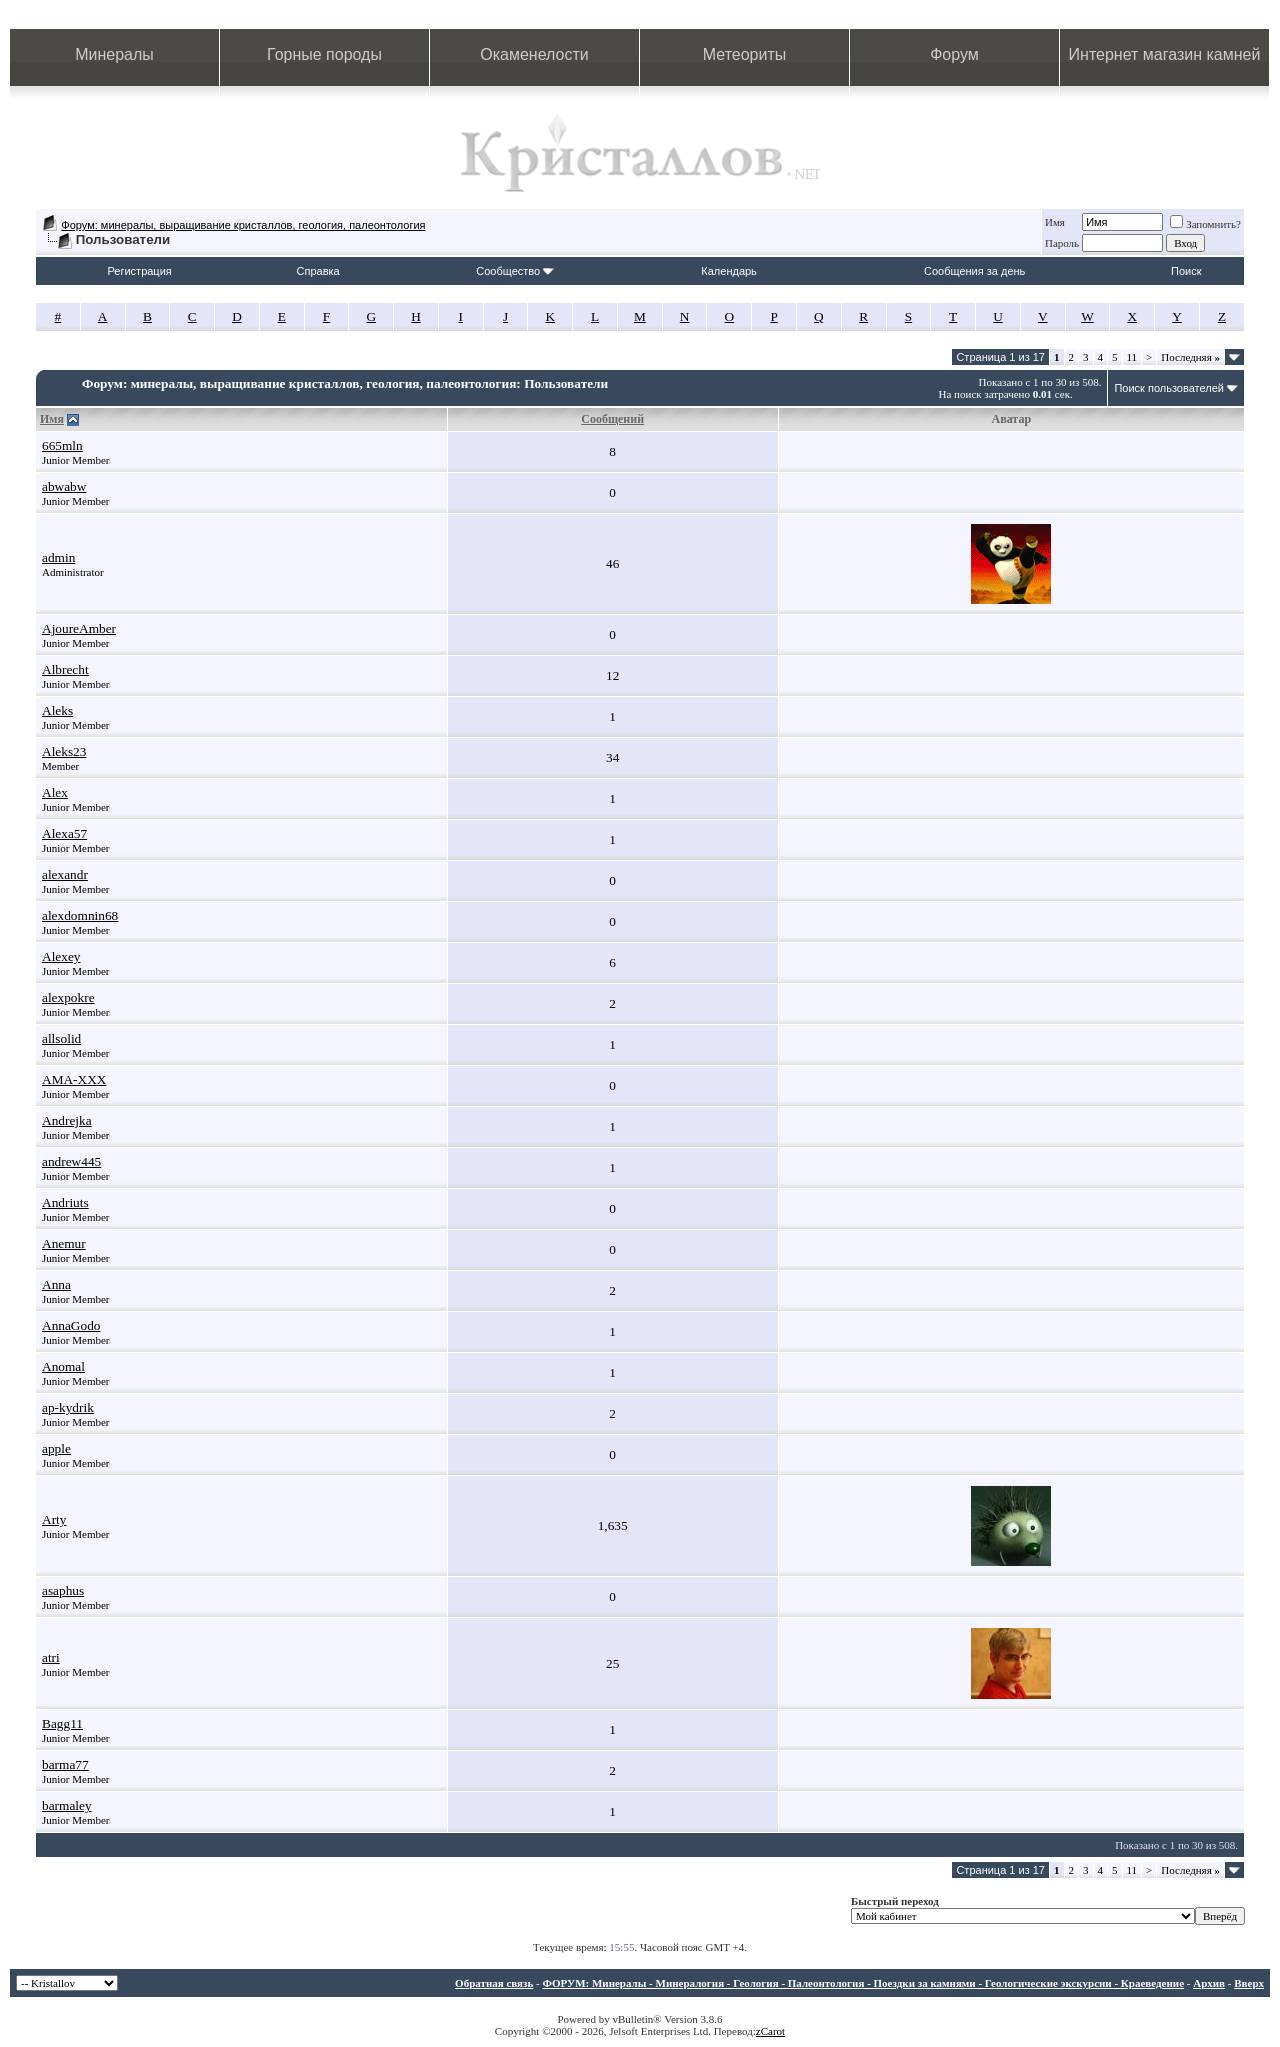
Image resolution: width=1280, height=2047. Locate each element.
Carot (773, 2031)
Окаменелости (534, 54)
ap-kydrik (68, 1407)
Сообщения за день (974, 271)
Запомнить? (1205, 224)
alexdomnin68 (80, 915)
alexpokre (68, 997)
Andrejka (67, 1120)
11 (1132, 357)
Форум (954, 54)
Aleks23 (64, 751)
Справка (318, 271)
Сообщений (612, 419)
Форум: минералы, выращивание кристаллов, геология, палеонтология (243, 225)
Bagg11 (62, 1723)
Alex (55, 792)
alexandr (65, 874)
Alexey (61, 956)
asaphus (63, 1590)
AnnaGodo (71, 1325)
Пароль (1062, 243)
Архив (1209, 1983)
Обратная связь (494, 1983)
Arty (54, 1519)
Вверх (1249, 1983)
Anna (56, 1284)
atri (51, 1657)
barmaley (67, 1805)
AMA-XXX (74, 1079)
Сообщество (515, 271)
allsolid (61, 1038)
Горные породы (324, 54)
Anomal (63, 1366)
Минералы (114, 54)
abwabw (64, 486)
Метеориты (744, 54)
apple (56, 1448)
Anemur (64, 1243)
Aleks (57, 710)
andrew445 (71, 1161)
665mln (62, 445)
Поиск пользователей (1169, 388)
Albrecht (65, 669)
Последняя (1190, 357)
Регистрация (139, 271)
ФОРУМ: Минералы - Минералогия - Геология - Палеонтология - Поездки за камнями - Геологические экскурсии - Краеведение (863, 1983)
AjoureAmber (79, 628)
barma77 (65, 1764)
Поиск (1186, 271)
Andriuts (65, 1202)
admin (58, 557)
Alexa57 (64, 833)
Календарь (729, 271)
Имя (1055, 222)
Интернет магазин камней (1165, 54)
